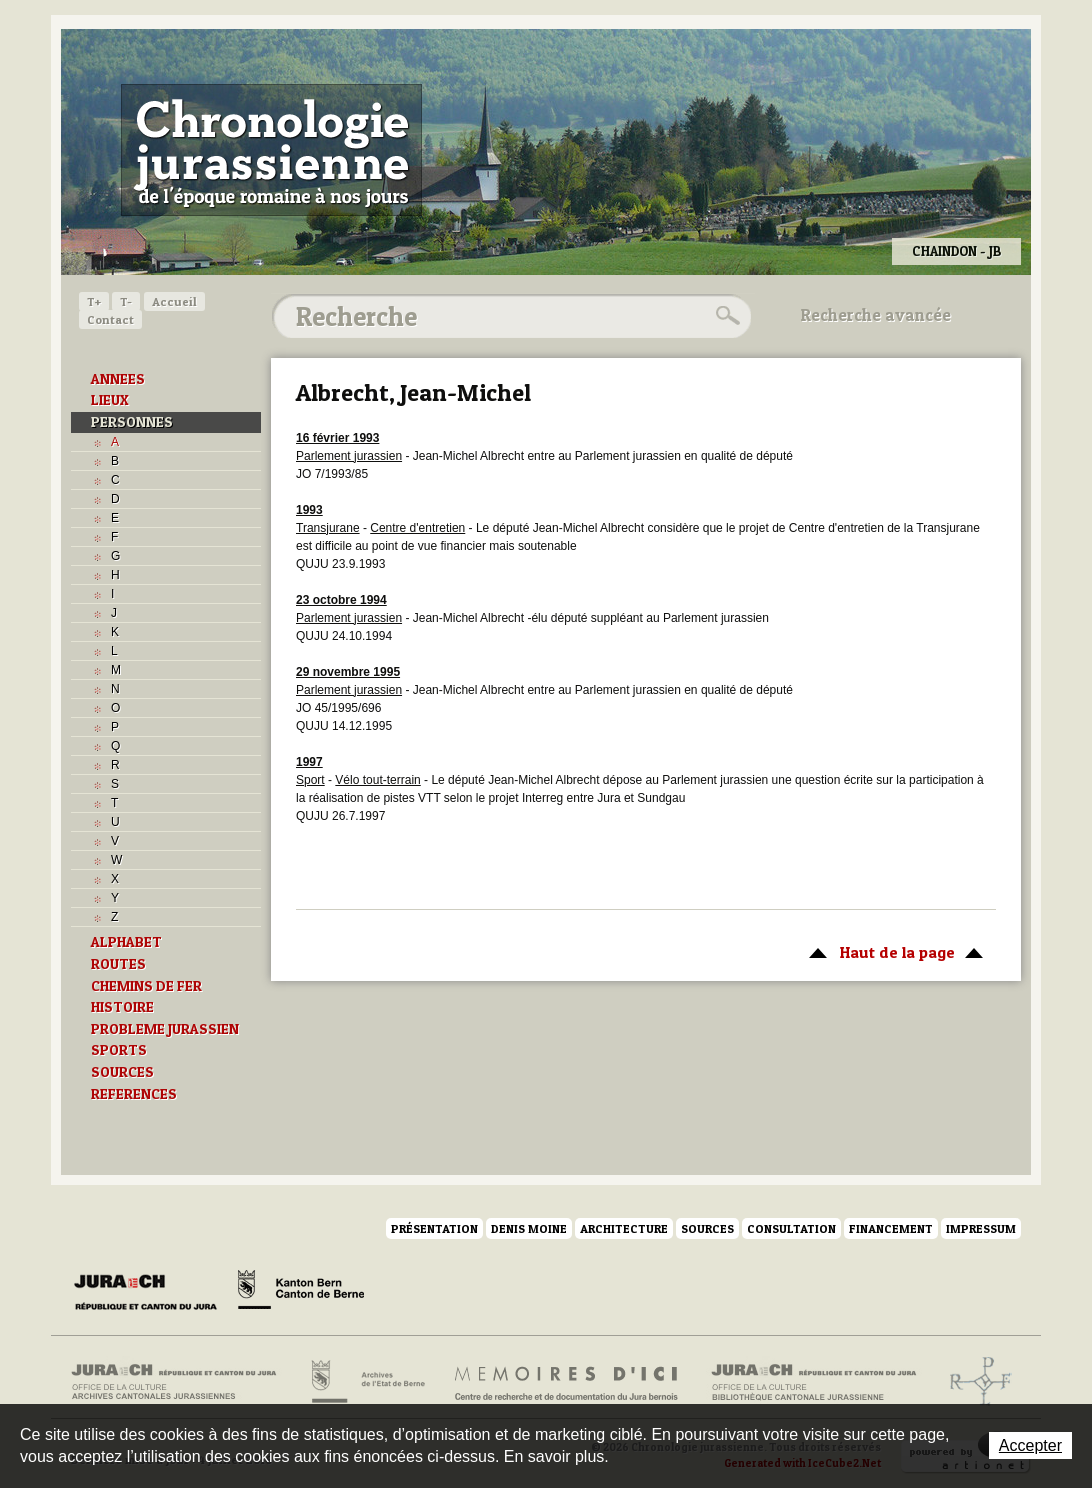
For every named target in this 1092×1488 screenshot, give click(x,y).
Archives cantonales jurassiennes (181, 1382)
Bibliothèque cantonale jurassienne (814, 1382)
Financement (891, 1228)
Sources (707, 1228)
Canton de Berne (301, 1293)
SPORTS (119, 1050)
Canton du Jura (151, 1293)
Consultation (791, 1228)
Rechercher (725, 316)
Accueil (174, 301)
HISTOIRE (122, 1007)
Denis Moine (529, 1228)
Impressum (981, 1228)
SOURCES (122, 1072)
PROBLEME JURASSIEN (165, 1029)
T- (126, 301)
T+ (94, 301)
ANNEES (118, 379)
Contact (110, 319)
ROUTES (118, 964)
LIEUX (110, 400)
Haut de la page (892, 951)
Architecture (624, 1228)
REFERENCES (134, 1094)
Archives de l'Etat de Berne (366, 1382)
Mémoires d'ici (567, 1382)
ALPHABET (126, 942)
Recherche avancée (876, 315)
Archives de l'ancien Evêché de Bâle (974, 1382)
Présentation (434, 1228)
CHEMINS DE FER (146, 986)
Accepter (1030, 1445)
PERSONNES (132, 422)
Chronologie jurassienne (271, 150)
